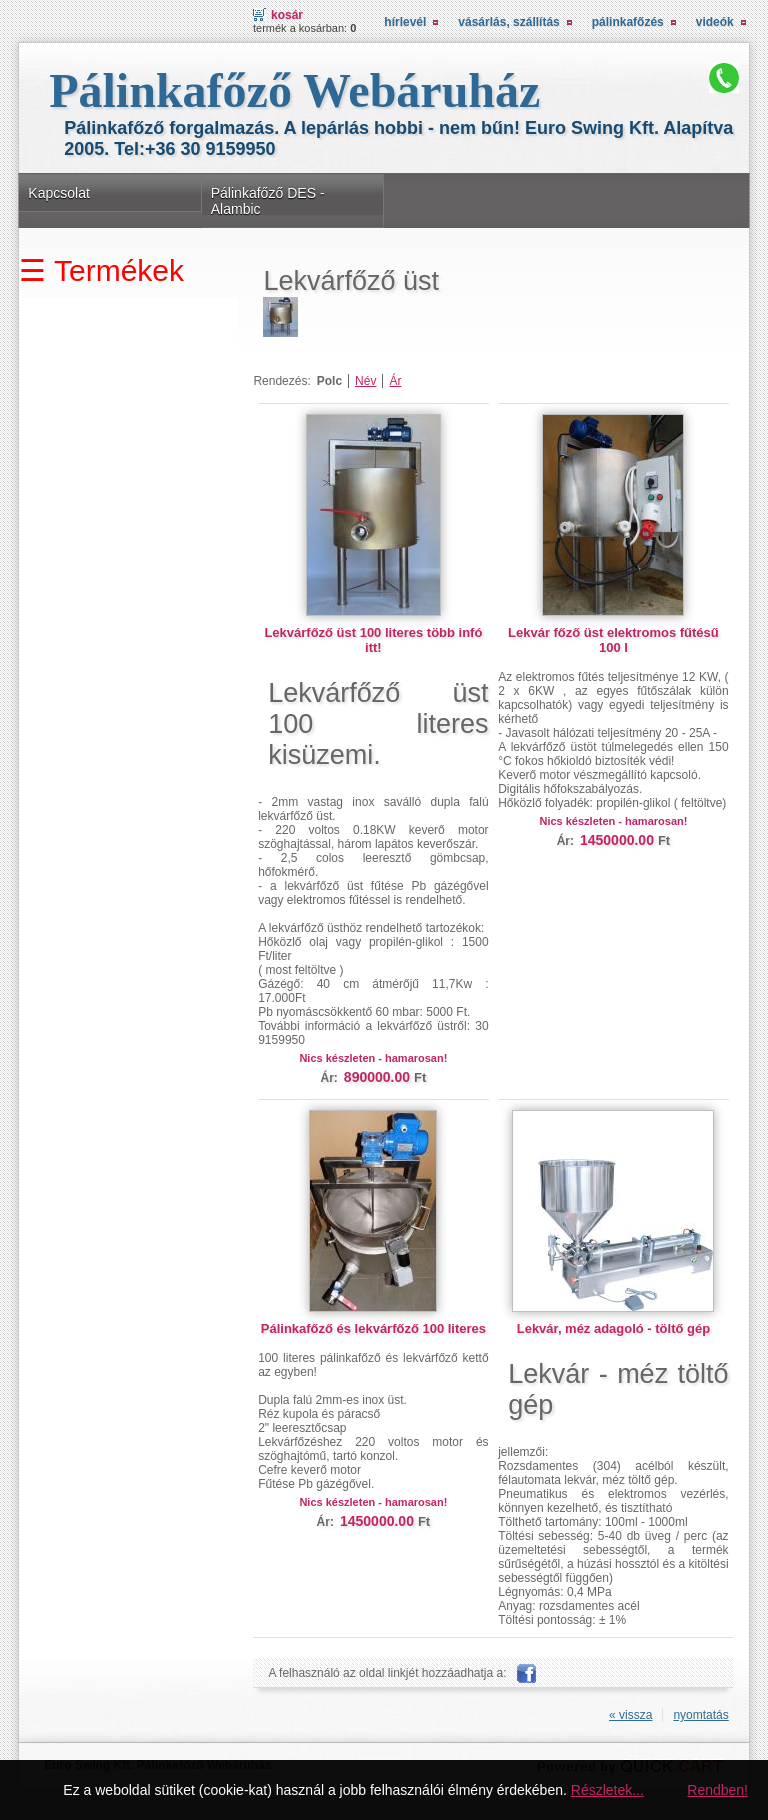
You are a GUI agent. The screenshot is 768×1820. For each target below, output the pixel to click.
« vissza (630, 1715)
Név (365, 381)
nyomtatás (700, 1715)
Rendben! (717, 1790)
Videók (715, 22)
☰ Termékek (101, 270)
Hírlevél (405, 22)
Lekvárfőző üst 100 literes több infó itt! (373, 640)
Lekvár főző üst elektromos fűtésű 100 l (613, 640)
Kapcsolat (59, 193)
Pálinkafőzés (628, 22)
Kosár (287, 15)
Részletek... (607, 1790)
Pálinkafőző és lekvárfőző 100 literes (373, 1328)
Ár (395, 381)
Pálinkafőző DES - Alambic (268, 201)
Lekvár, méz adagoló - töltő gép (613, 1328)
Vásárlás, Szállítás (508, 22)
